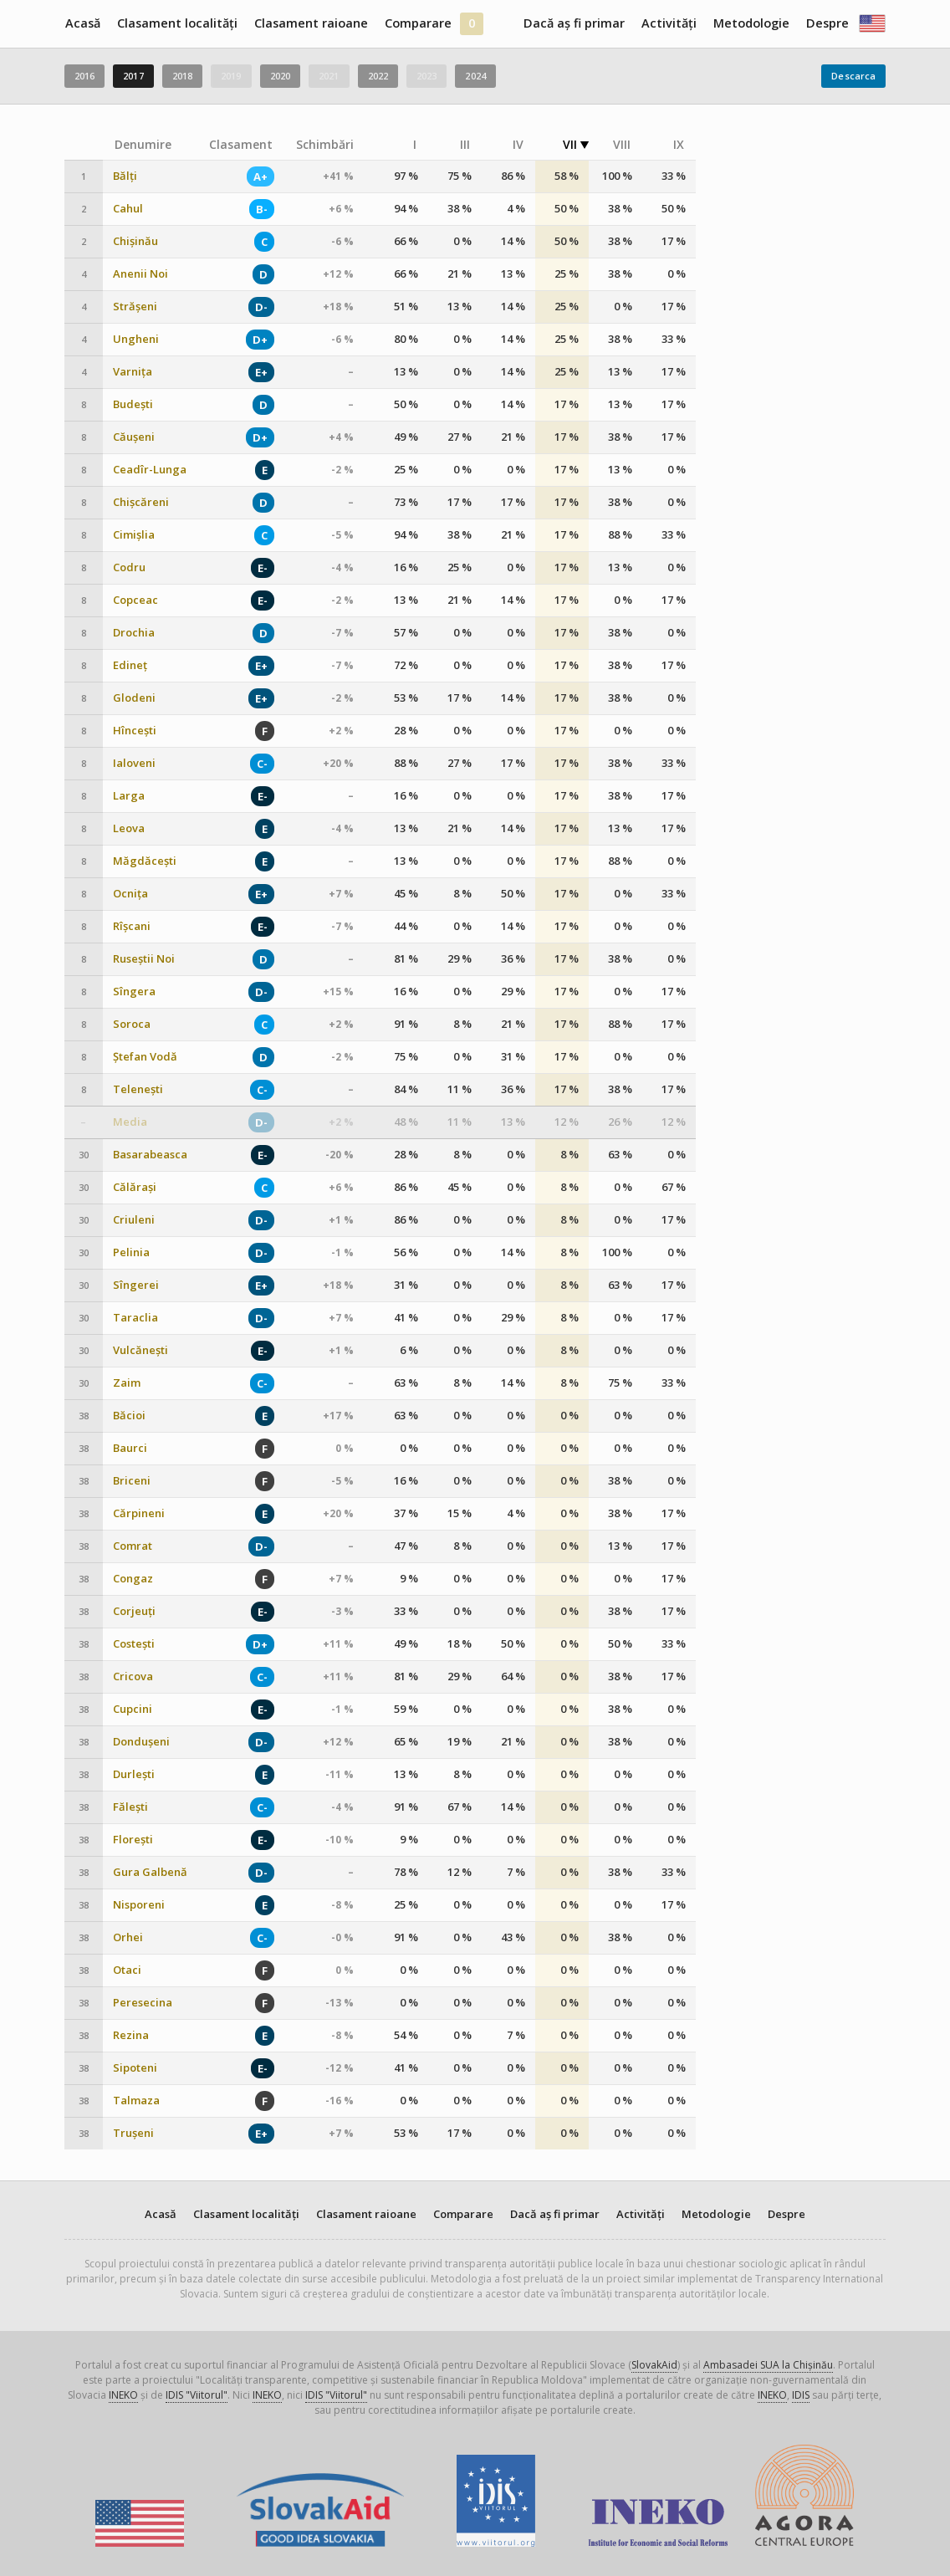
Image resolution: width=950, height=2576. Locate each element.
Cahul (128, 209)
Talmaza (136, 2100)
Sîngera (134, 991)
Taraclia (135, 1318)
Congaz (133, 1579)
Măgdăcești (144, 861)
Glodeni (134, 698)
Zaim (126, 1383)
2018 (182, 75)
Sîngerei (136, 1285)
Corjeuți (134, 1611)
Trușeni (133, 2133)
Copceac (135, 600)
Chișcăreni (141, 502)
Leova (129, 828)
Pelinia (131, 1252)
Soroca (132, 1024)
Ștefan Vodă (145, 1057)
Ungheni (136, 339)
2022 (378, 75)
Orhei (128, 1937)
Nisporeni (139, 1905)
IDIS (801, 2395)
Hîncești (134, 730)
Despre (827, 23)
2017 (133, 75)
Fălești (130, 1807)
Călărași (134, 1187)
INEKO (123, 2395)
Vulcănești (140, 1350)
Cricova (133, 1676)
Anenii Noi (140, 274)
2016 (84, 75)
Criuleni (134, 1220)
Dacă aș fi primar (574, 23)
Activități (669, 23)
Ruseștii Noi (144, 959)
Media (130, 1122)
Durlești (134, 1774)
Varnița (132, 372)
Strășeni (135, 306)
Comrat (132, 1546)
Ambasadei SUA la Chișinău (768, 2365)
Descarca (853, 75)
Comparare (418, 23)
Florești (133, 1839)
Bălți (125, 176)
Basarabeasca (150, 1154)
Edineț (130, 665)
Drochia (134, 633)
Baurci (130, 1448)
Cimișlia (134, 535)
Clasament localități (177, 23)
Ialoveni (134, 763)
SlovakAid (654, 2365)
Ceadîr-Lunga (149, 470)
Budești (133, 404)
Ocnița (130, 894)
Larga (129, 796)
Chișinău (135, 241)
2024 (475, 75)
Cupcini (132, 1709)
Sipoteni (135, 2068)
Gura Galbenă (150, 1872)
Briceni (132, 1481)
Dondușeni (141, 1742)
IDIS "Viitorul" (196, 2395)
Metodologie (751, 23)
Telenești (138, 1089)
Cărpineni (139, 1513)
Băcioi (129, 1415)
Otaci (127, 1970)
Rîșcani (132, 926)
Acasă (82, 23)
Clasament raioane (311, 23)
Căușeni (134, 437)
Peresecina (142, 2003)
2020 (280, 75)
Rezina (131, 2035)
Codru (129, 567)
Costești (134, 1644)
